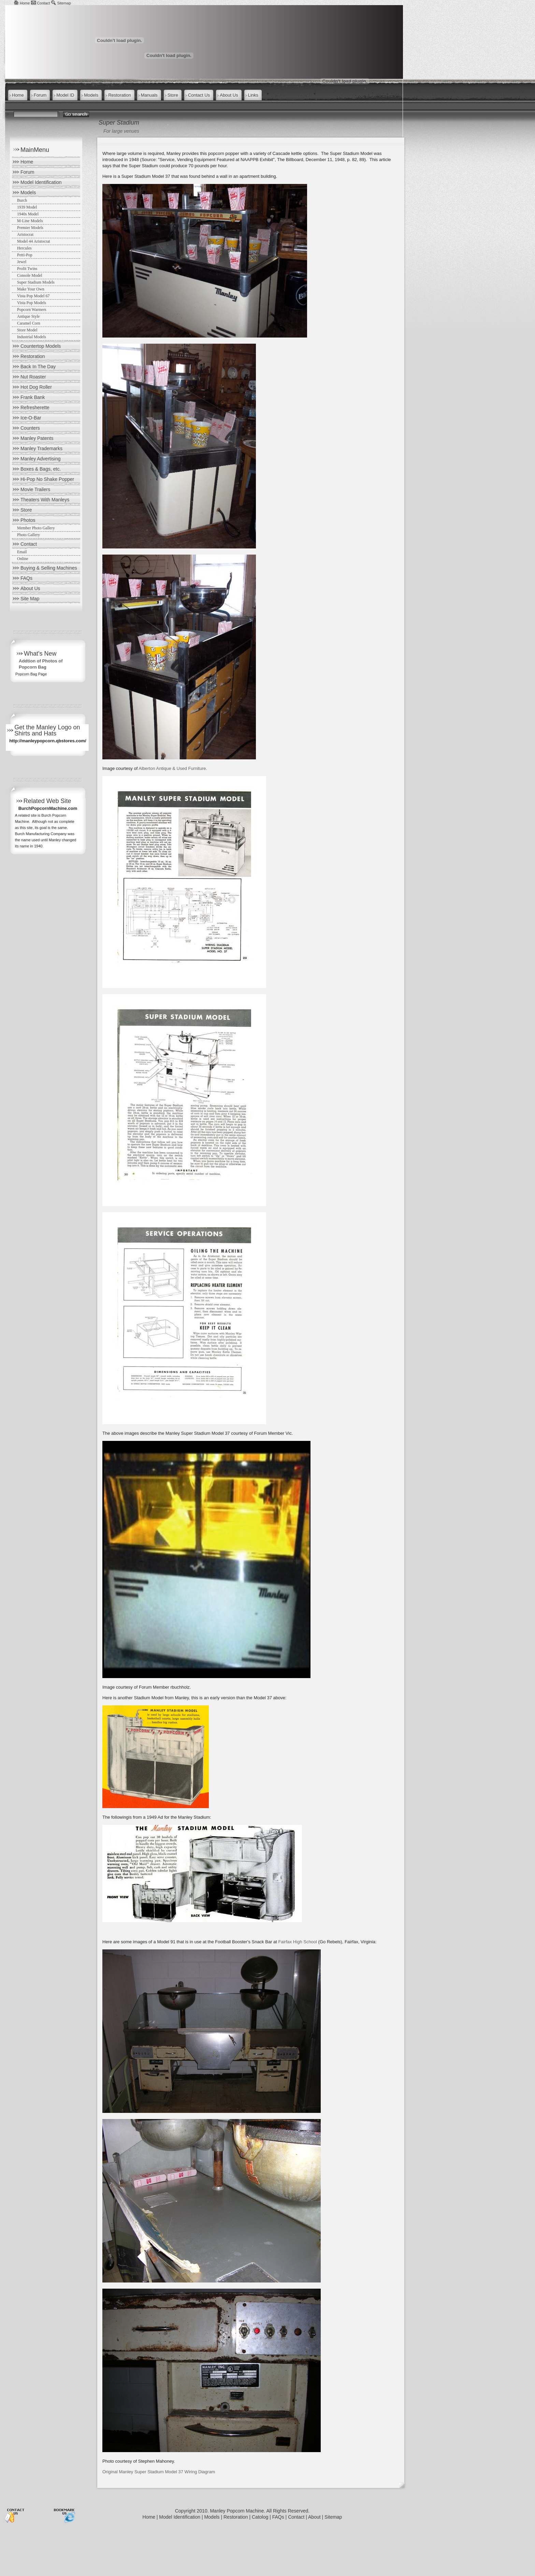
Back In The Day (38, 366)
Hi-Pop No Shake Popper (47, 479)
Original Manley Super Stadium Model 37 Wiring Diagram (158, 2471)
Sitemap (64, 3)
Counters (30, 428)
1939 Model (27, 207)
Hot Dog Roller (36, 387)
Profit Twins (27, 268)
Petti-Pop (24, 255)
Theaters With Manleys (44, 499)
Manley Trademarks (41, 448)
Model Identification (41, 182)
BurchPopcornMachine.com (47, 808)
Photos (27, 520)
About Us (30, 588)
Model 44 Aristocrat (33, 241)
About (314, 2517)
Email (22, 551)
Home (25, 3)
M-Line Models (30, 220)
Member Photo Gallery (36, 528)
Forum (27, 172)
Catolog (260, 2517)
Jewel (21, 261)
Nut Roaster (33, 377)
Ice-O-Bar (30, 417)
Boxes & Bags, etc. (40, 469)
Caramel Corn (28, 323)
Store (26, 510)
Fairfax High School (297, 1941)
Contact (43, 3)
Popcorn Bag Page (31, 674)
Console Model (29, 275)
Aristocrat (25, 234)
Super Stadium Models (36, 282)
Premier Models (30, 227)
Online (22, 558)
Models (28, 192)
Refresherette (34, 407)
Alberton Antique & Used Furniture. (173, 768)
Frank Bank (32, 397)
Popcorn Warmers (31, 309)
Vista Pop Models (31, 302)
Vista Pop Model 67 (33, 296)
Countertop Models (40, 346)
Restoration (32, 356)
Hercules (24, 248)
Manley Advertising (40, 458)
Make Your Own (30, 289)
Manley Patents (37, 438)
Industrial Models (31, 336)
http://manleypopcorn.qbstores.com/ (47, 740)
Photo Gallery (28, 534)
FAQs (26, 578)
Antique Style (28, 316)
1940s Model (28, 214)
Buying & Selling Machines (48, 568)
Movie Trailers (35, 489)
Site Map (29, 598)
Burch (22, 200)
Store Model (27, 330)
